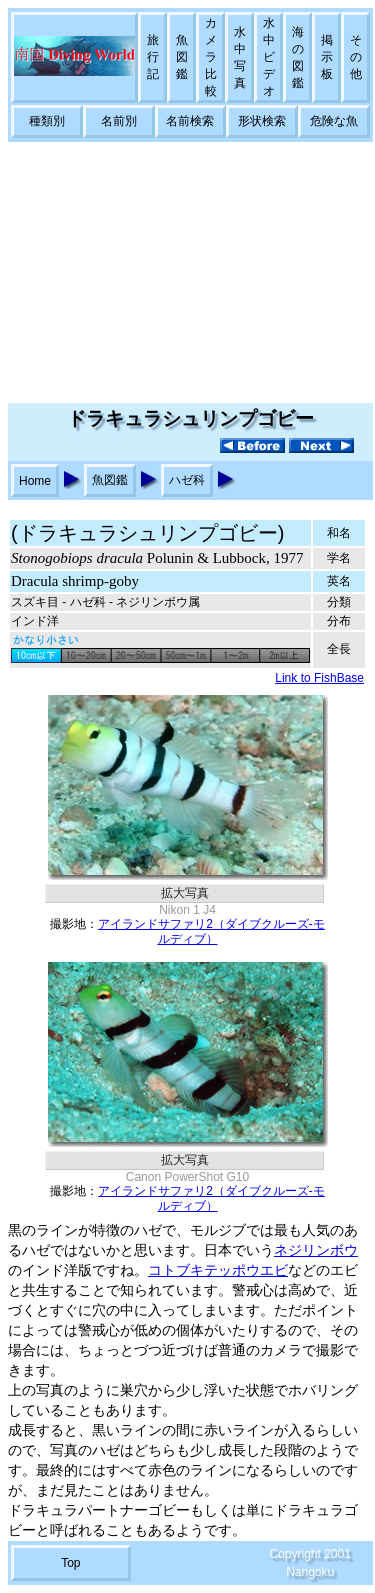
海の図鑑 (298, 57)
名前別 (119, 121)
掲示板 (327, 57)
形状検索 (262, 121)
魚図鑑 (182, 57)
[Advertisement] (187, 272)
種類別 (47, 121)
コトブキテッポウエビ (218, 1270)
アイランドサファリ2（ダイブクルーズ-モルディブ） (211, 931)
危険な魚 (334, 121)
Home (35, 481)
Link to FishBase (319, 678)
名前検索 (190, 121)
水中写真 (240, 57)
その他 (356, 57)
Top (70, 1563)
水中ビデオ (269, 57)
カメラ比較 (211, 57)
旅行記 (153, 57)
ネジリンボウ (316, 1250)
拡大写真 (185, 893)
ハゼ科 (187, 480)
